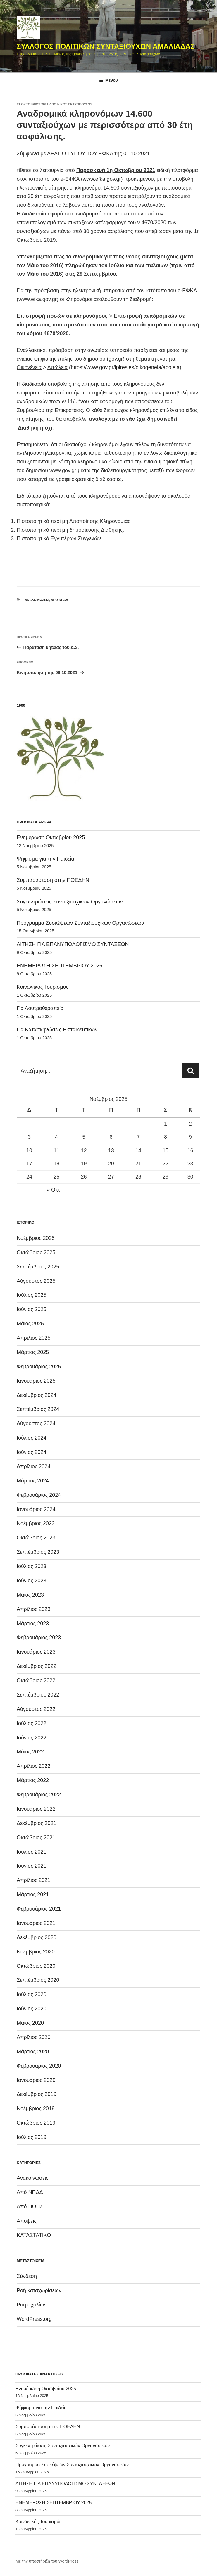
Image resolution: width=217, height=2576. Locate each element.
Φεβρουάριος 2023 (39, 1637)
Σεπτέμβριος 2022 (38, 1695)
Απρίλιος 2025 (33, 1338)
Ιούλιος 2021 (31, 1852)
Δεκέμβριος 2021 (36, 1823)
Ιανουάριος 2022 (36, 1809)
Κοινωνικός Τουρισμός (42, 987)
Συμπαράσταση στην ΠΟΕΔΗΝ (53, 880)
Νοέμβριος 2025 (36, 1238)
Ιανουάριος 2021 (36, 1923)
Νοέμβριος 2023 (36, 1523)
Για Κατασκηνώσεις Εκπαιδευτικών (57, 1030)
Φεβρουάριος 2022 (39, 1795)
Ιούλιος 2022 (31, 1723)
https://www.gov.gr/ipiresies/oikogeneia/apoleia (125, 367)
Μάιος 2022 (30, 1752)
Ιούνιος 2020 (31, 2009)
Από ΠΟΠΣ (30, 2207)
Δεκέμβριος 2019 (36, 2094)
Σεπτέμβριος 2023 (38, 1552)
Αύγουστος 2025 (36, 1281)
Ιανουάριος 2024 (36, 1509)
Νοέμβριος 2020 (36, 1952)
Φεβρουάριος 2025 (39, 1366)
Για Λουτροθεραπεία (40, 1008)
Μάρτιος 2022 (33, 1780)
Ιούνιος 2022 (31, 1738)
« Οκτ (53, 1190)
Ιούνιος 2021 (31, 1866)
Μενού (108, 80)
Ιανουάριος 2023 (36, 1652)
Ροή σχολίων (32, 2305)
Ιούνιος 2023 (31, 1581)
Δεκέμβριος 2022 (36, 1666)
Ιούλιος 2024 (31, 1438)
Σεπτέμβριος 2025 (38, 1267)
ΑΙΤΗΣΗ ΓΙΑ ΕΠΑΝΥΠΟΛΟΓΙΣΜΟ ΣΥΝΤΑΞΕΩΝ (73, 944)
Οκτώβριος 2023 (36, 1538)
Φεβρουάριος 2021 (39, 1909)
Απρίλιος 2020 (33, 2037)
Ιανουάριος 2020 (36, 2080)
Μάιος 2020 (30, 2023)
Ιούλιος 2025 (31, 1295)
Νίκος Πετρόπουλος (74, 104)
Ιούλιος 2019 (31, 2137)
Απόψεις (27, 2221)
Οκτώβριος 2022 (36, 1680)
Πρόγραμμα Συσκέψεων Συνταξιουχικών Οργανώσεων (80, 923)
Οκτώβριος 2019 (36, 2123)
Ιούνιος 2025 (31, 1309)
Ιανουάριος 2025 (36, 1381)
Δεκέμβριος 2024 (36, 1395)
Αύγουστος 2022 (36, 1709)
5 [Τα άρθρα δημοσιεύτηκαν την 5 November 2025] (83, 1137)
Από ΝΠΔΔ (59, 600)
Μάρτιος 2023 (33, 1623)
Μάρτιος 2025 (33, 1352)
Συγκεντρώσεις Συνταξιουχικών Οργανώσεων (70, 902)
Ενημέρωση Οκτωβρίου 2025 (51, 837)
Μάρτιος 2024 (33, 1481)
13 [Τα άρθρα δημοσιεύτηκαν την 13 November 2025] (111, 1150)
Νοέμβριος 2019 (36, 2108)
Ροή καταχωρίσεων (39, 2290)
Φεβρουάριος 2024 (39, 1495)
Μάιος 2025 (30, 1324)
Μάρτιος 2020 (33, 2051)
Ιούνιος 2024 (31, 1452)
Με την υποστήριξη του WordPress (47, 2561)
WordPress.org (34, 2319)
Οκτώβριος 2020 (36, 1966)
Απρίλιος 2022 (33, 1766)
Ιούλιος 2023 (31, 1566)
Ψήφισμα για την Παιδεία (45, 859)
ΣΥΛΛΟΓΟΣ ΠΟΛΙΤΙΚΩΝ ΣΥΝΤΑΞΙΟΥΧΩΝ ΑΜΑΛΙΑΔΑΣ (105, 46)
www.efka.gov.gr (102, 179)
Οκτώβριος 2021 (36, 1837)
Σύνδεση (27, 2276)
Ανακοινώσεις (37, 600)
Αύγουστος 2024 (36, 1423)
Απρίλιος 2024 (33, 1466)
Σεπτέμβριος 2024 (38, 1409)
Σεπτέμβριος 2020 (38, 1980)
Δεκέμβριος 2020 (36, 1937)
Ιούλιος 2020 (31, 1994)
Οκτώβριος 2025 (36, 1252)
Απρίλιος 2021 (33, 1880)
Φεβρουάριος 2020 (39, 2066)
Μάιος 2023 (30, 1595)
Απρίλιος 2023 (33, 1609)
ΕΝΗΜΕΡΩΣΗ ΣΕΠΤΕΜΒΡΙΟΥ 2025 (59, 966)
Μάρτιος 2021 (33, 1894)
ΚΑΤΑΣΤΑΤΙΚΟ (34, 2235)
